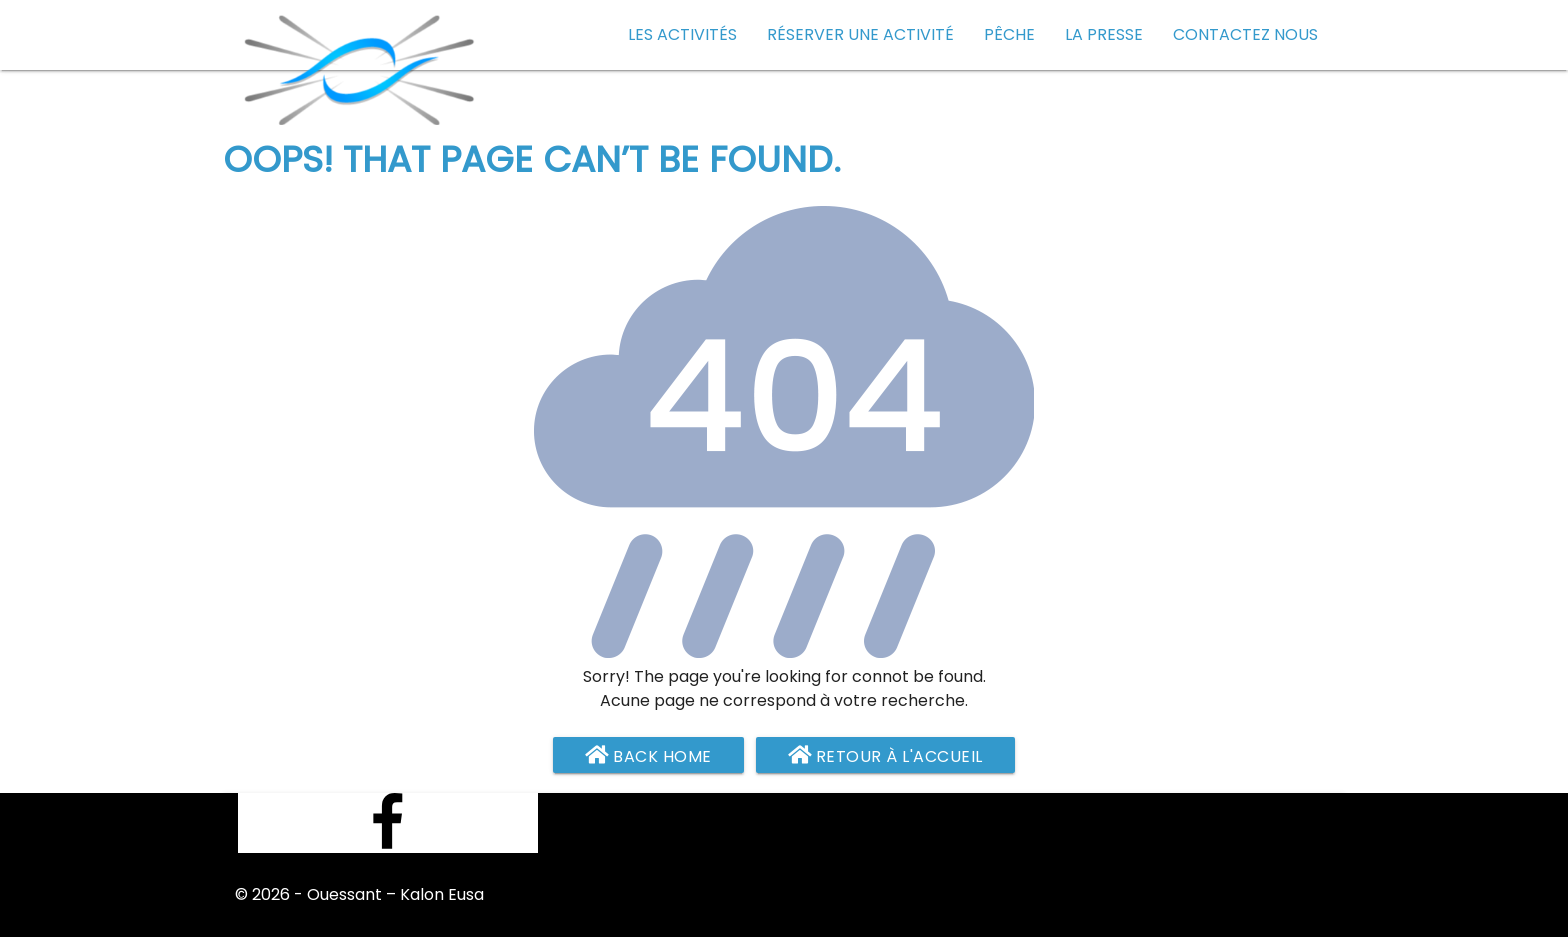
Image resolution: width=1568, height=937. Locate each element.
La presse (1104, 34)
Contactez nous (1245, 34)
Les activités (682, 34)
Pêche (1009, 34)
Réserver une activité (860, 34)
